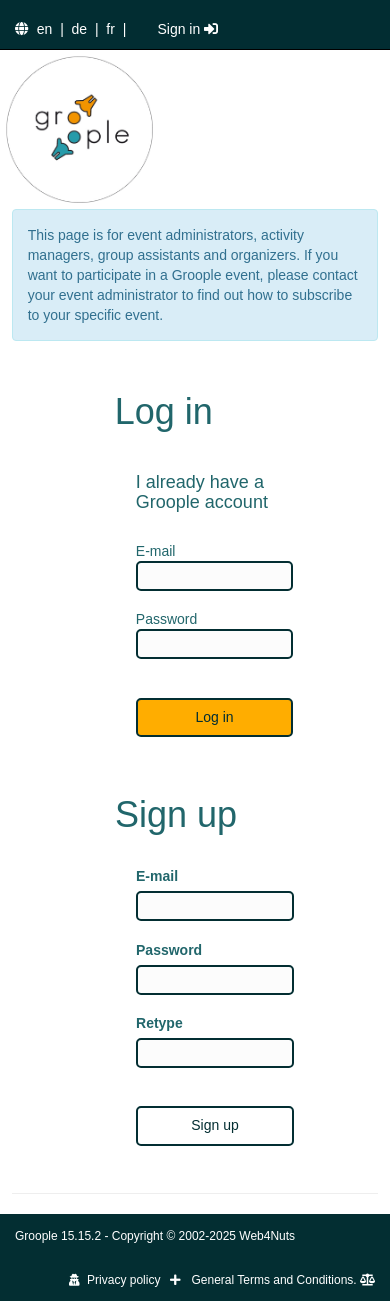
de (80, 29)
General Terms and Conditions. (283, 1280)
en (45, 29)
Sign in (187, 29)
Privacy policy (114, 1280)
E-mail (157, 876)
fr (110, 29)
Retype (159, 1023)
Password (169, 950)
